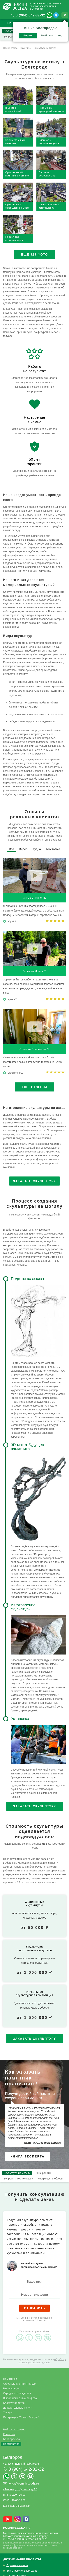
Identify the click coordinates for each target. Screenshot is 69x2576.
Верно (27, 35)
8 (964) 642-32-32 (30, 15)
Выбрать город (51, 35)
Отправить (34, 2302)
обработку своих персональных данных (42, 2355)
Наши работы (43, 2167)
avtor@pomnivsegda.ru (23, 2478)
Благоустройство (14, 2397)
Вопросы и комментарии (18, 2173)
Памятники (10, 2373)
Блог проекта (11, 2433)
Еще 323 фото (34, 249)
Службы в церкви (16, 2570)
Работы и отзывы (14, 2423)
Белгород (12, 2451)
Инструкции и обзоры (50, 2173)
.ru (17, 2522)
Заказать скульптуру (34, 1175)
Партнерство (11, 2438)
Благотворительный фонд (21, 2565)
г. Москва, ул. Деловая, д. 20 (20, 2483)
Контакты (9, 2428)
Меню (11, 23)
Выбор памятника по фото (20, 2392)
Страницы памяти (17, 2559)
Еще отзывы (34, 1081)
